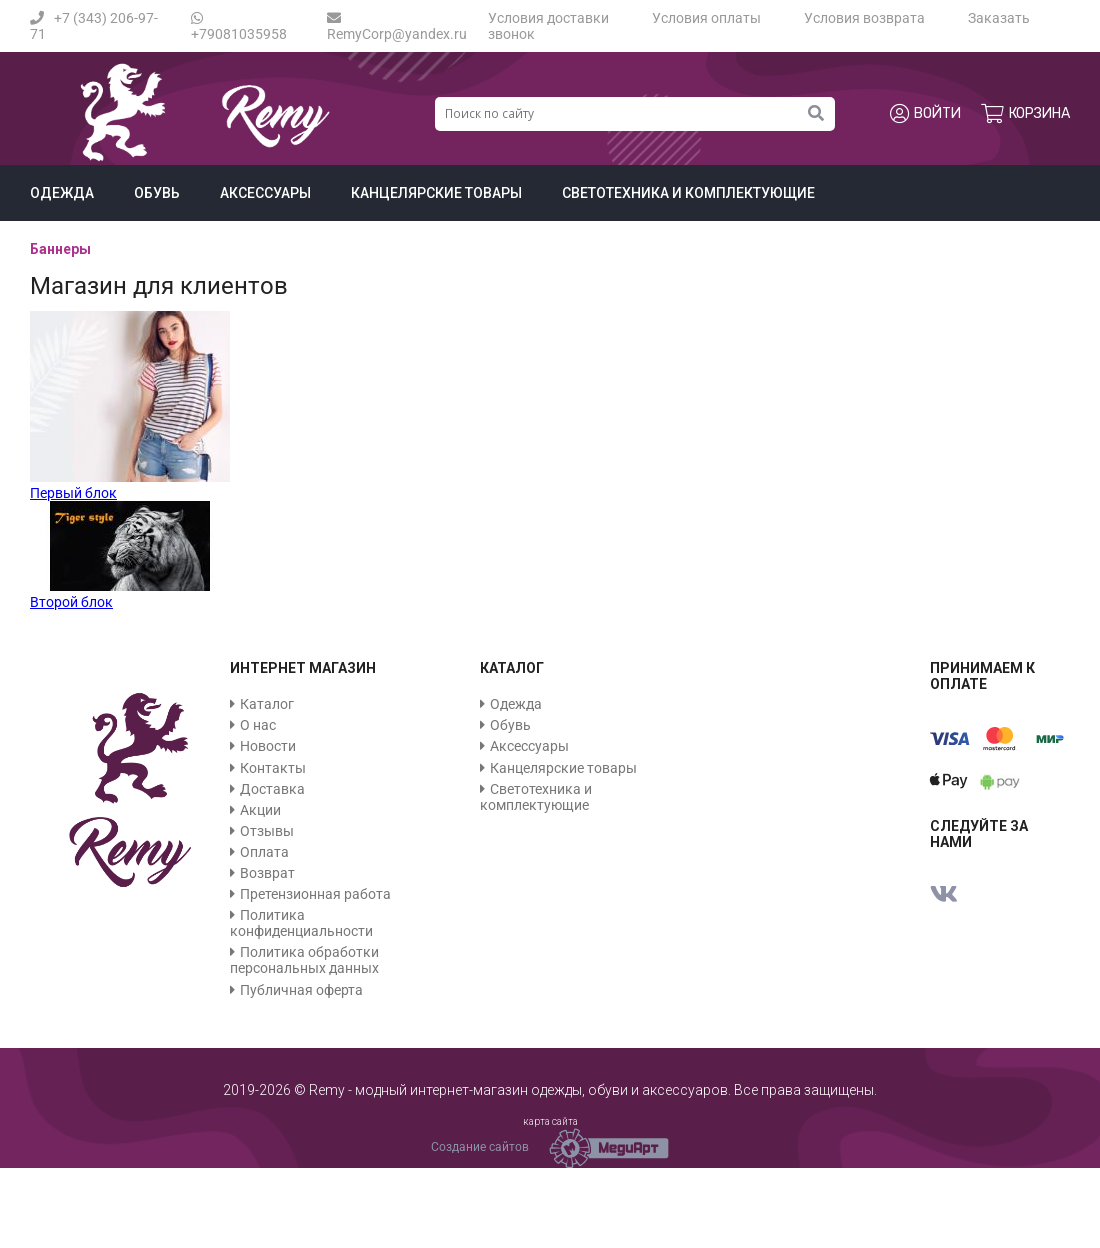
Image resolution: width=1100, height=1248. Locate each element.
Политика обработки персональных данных (304, 960)
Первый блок (73, 493)
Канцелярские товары (436, 193)
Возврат (267, 873)
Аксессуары (265, 193)
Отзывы (267, 831)
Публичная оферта (301, 990)
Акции (260, 810)
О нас (258, 725)
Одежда (62, 193)
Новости (268, 746)
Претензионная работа (315, 894)
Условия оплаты (706, 18)
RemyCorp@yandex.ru (397, 26)
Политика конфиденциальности (301, 923)
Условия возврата (864, 18)
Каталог (267, 704)
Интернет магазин (303, 668)
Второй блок (71, 602)
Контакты (273, 768)
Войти (925, 114)
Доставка (272, 789)
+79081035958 (239, 26)
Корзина (1025, 114)
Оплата (264, 852)
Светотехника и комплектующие (688, 193)
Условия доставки (548, 18)
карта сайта (550, 1121)
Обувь (157, 193)
